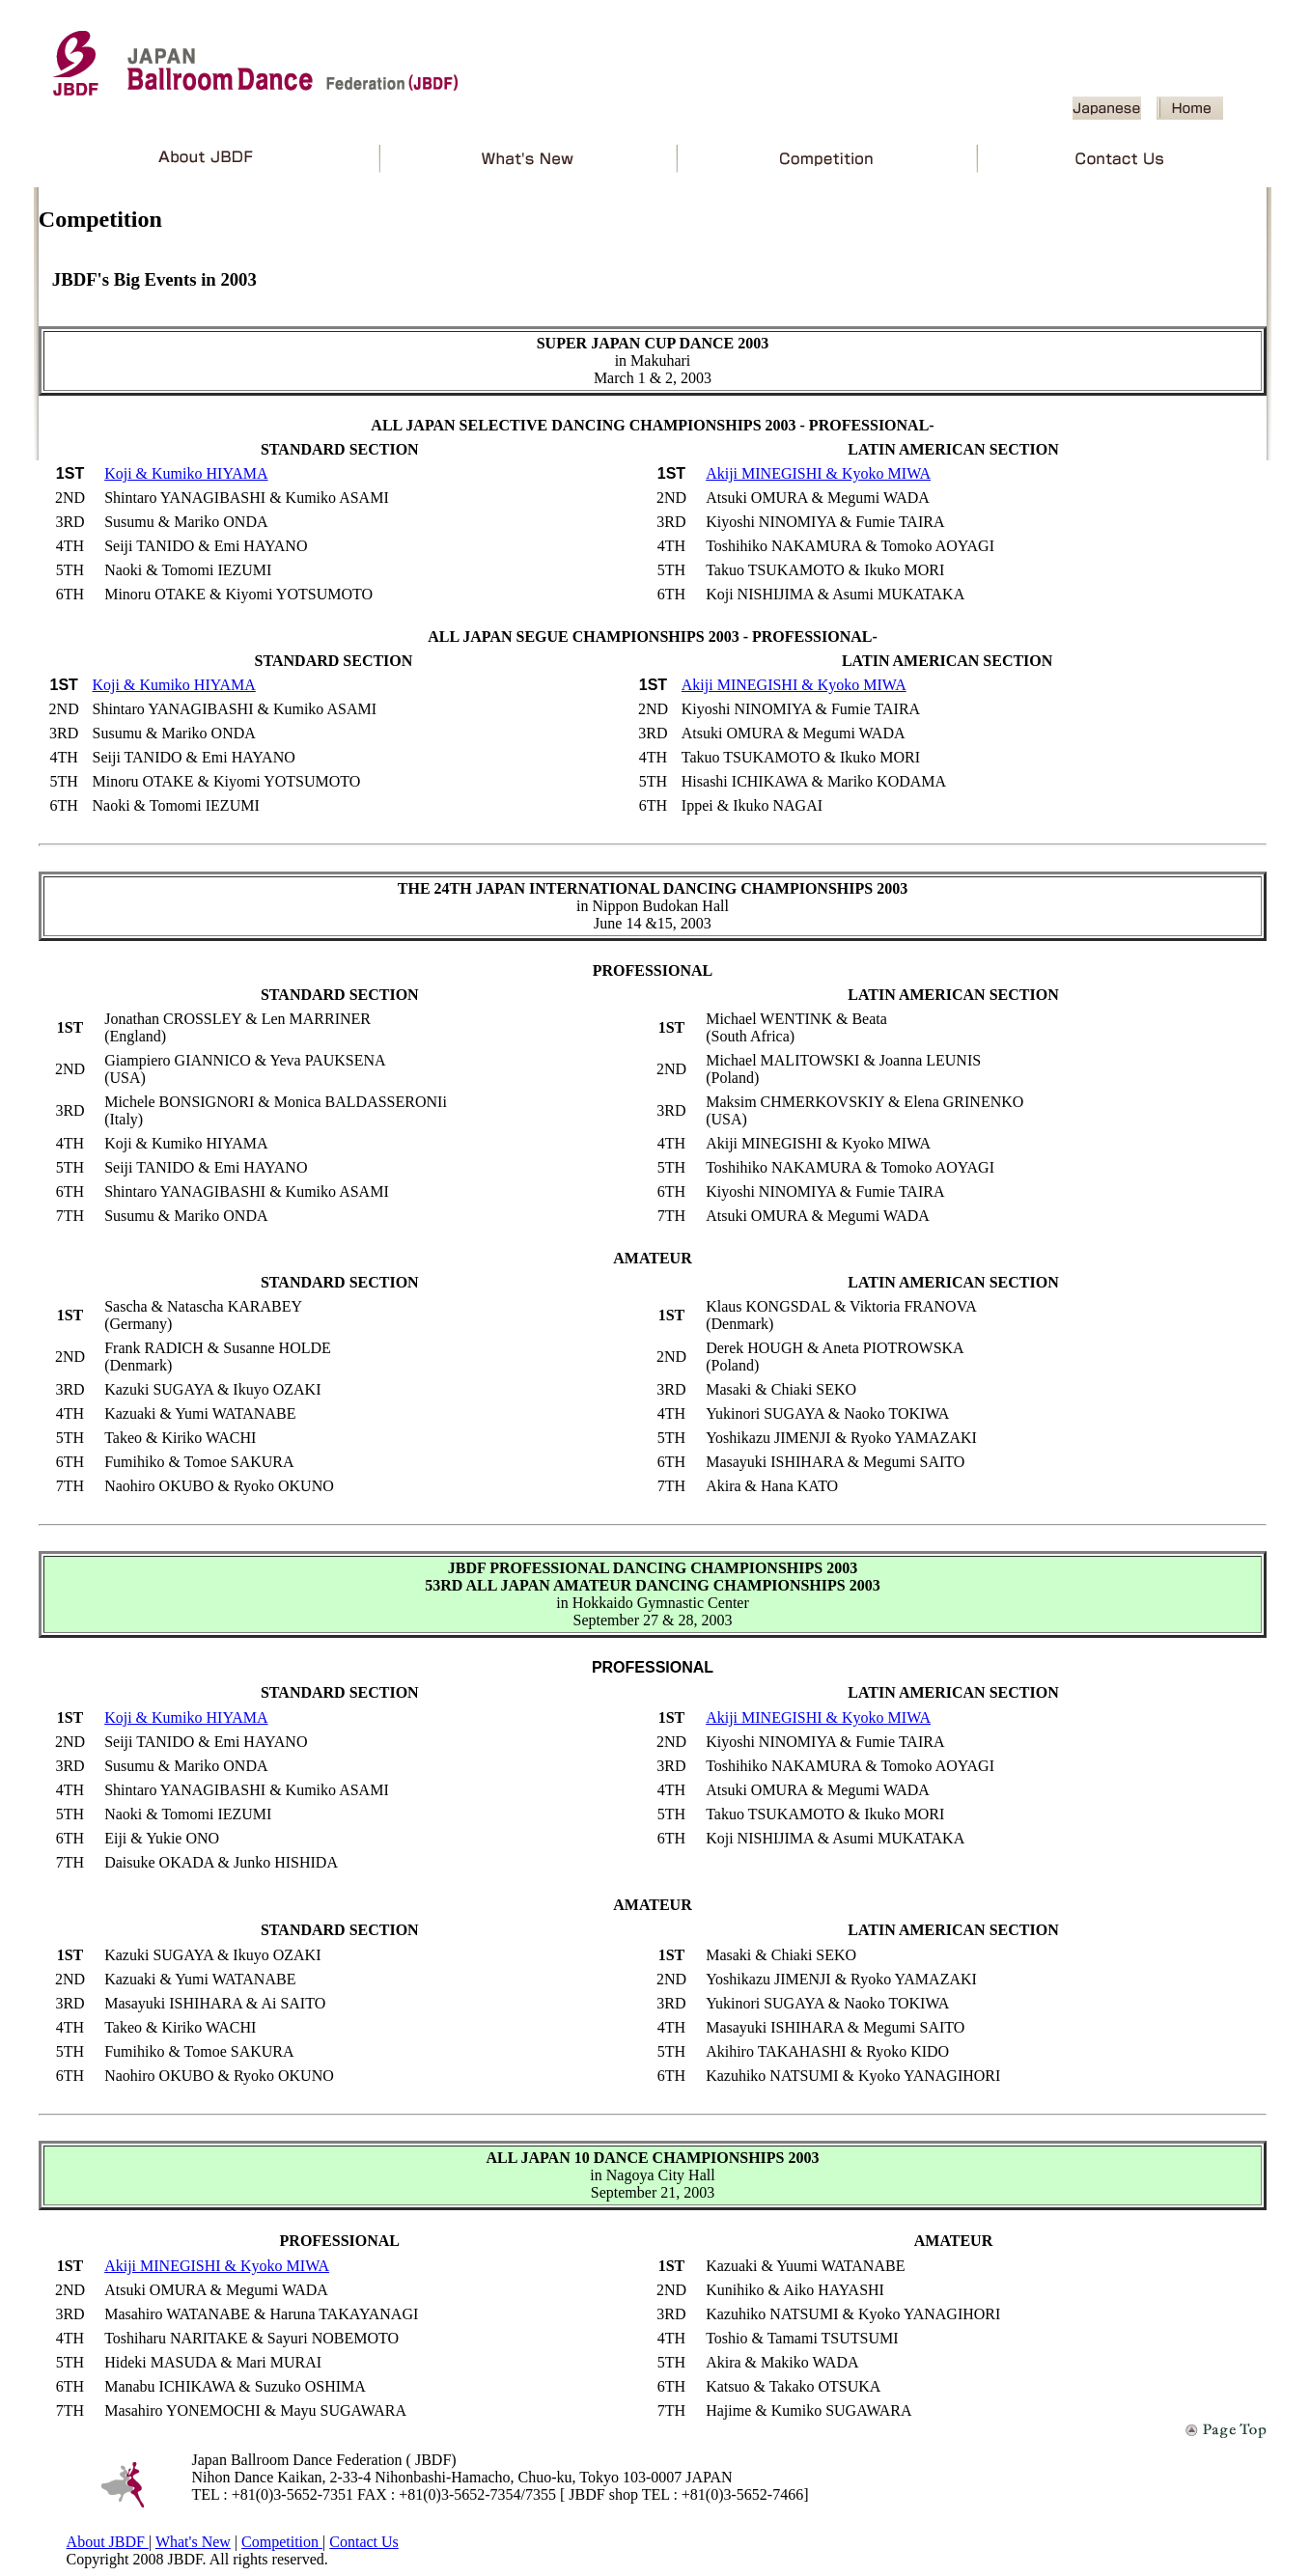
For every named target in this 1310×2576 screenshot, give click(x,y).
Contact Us (364, 2542)
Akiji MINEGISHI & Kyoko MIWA (818, 473)
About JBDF (108, 2542)
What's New (193, 2542)
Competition (281, 2542)
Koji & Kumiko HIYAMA (185, 473)
